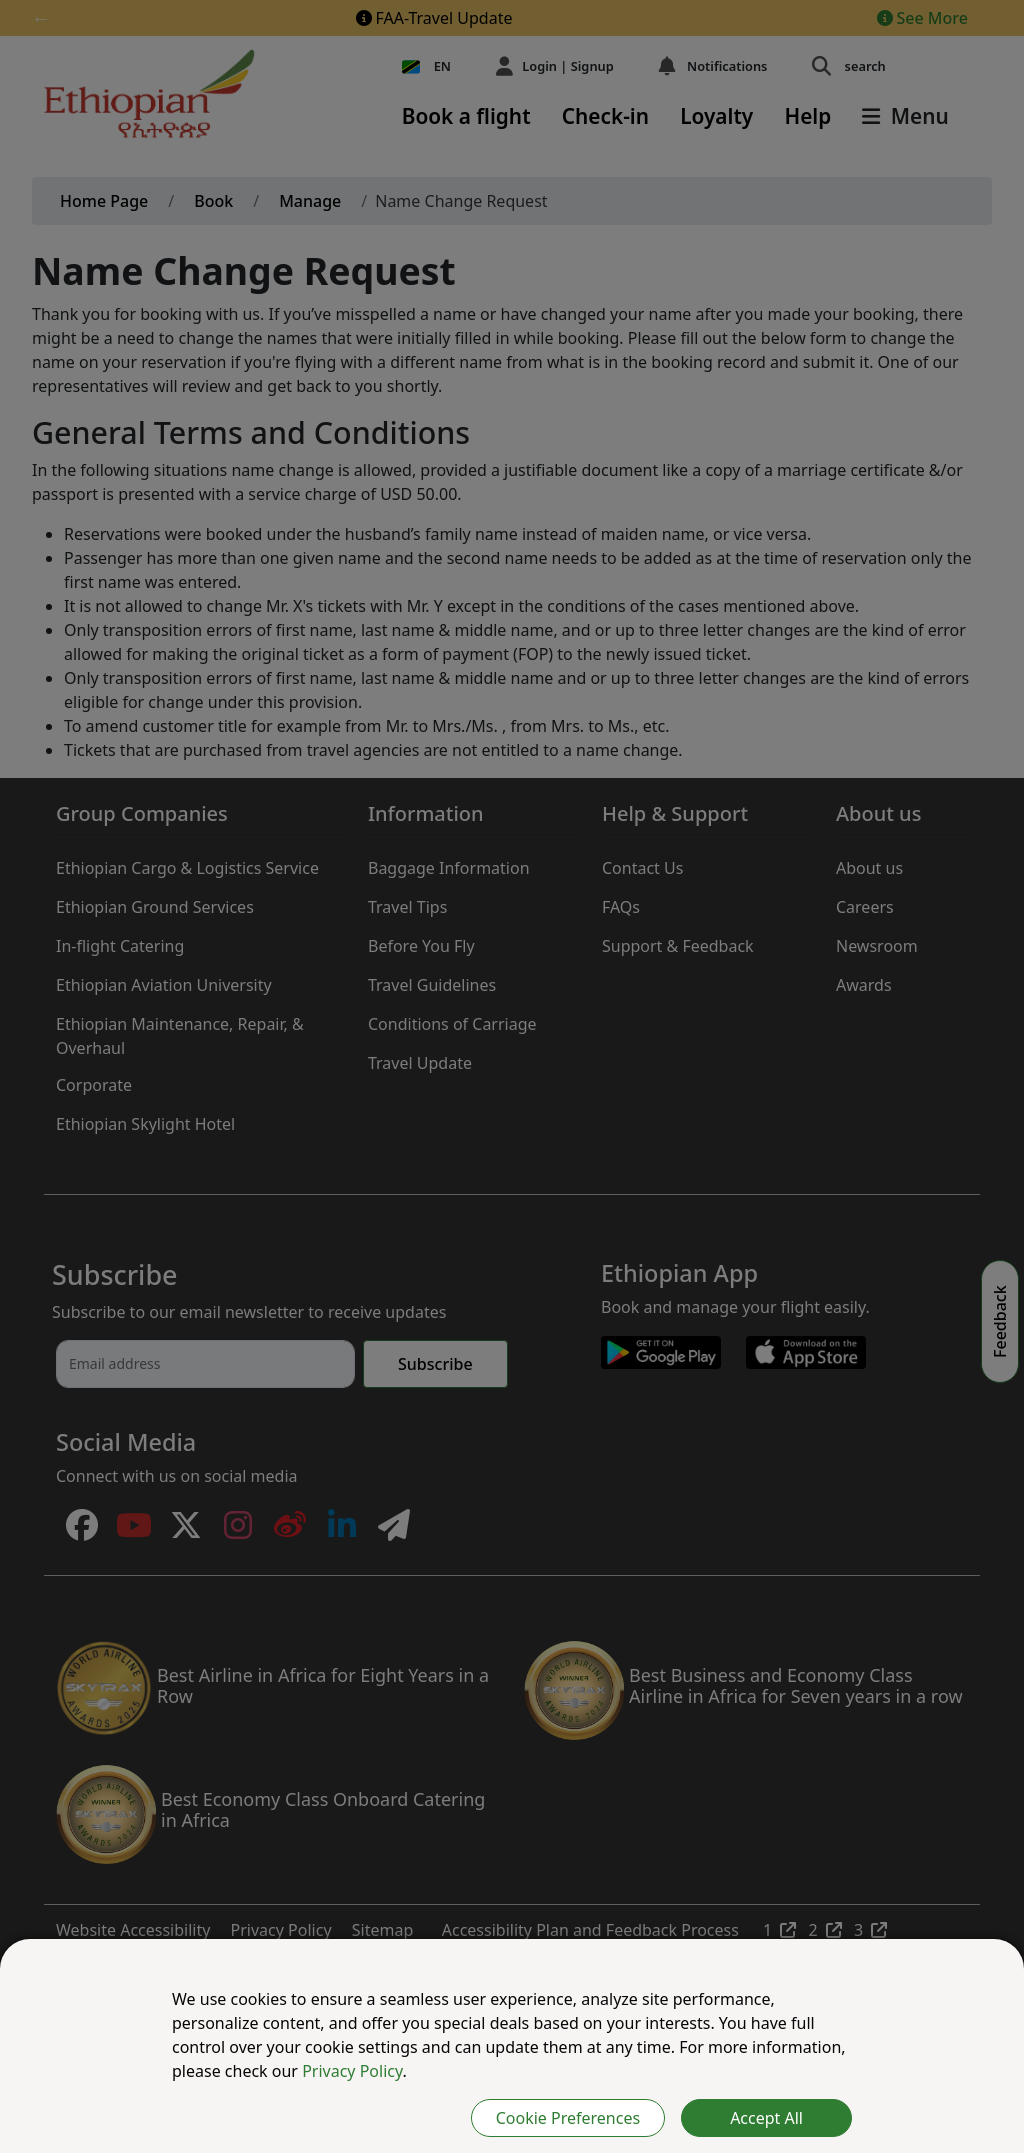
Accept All (766, 2118)
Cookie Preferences (568, 2118)
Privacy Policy (352, 2071)
